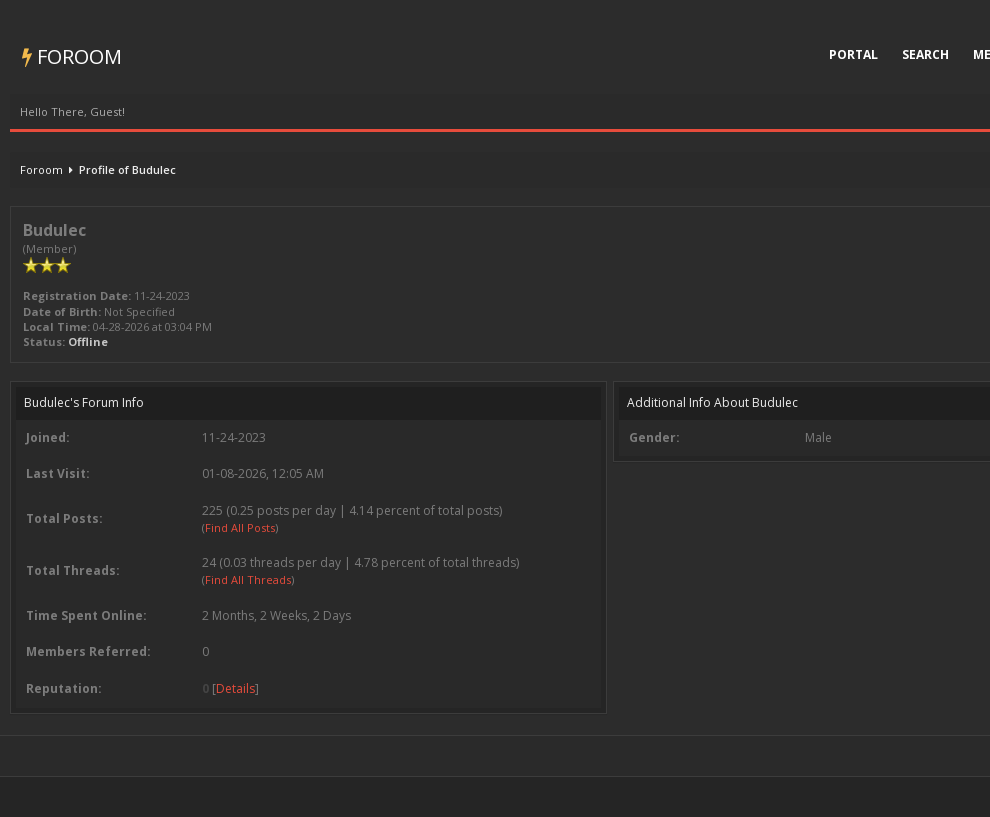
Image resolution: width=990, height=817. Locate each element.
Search (925, 54)
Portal (853, 54)
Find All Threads (248, 579)
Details (235, 688)
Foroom (72, 56)
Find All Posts (240, 527)
